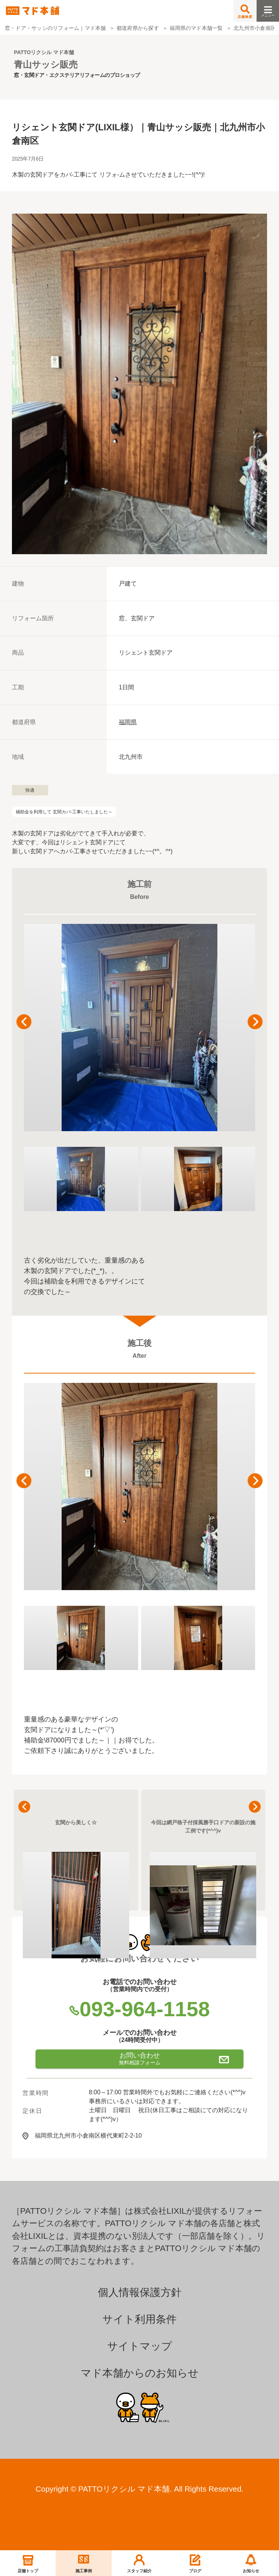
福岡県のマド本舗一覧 (196, 28)
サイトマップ (139, 2346)
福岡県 (128, 722)
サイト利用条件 (139, 2319)
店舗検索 (245, 11)
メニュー (268, 9)
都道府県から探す (138, 28)
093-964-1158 (139, 2009)
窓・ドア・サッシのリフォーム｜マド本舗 (55, 28)
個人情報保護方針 (140, 2292)
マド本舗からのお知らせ (140, 2373)
